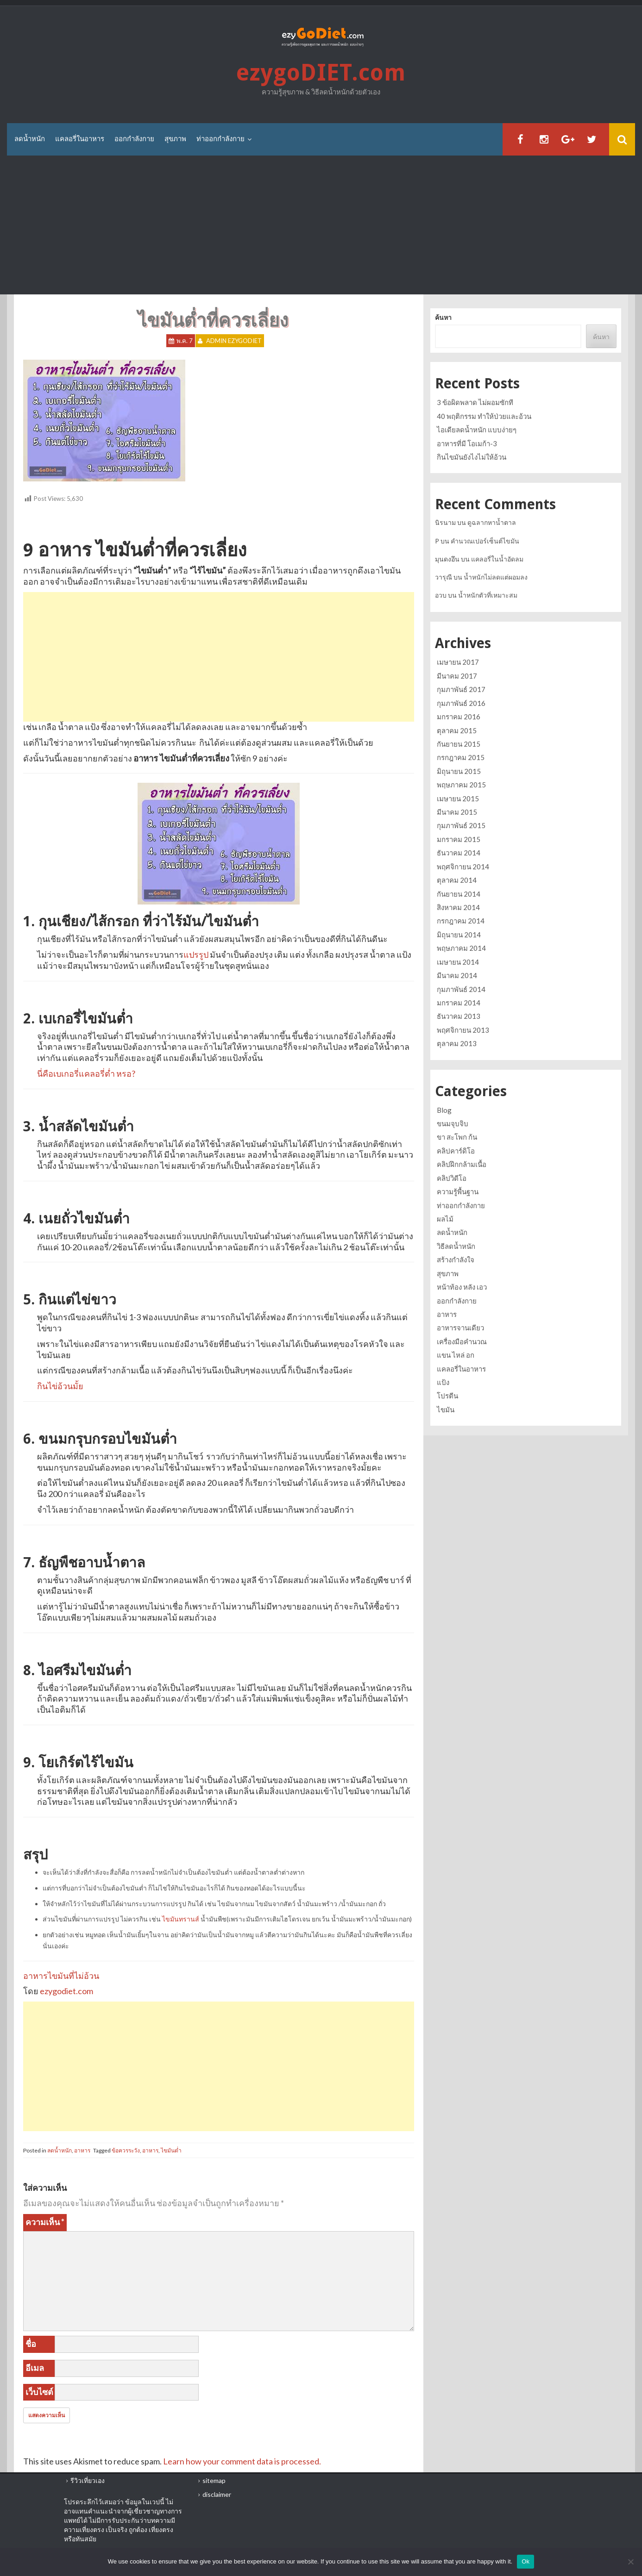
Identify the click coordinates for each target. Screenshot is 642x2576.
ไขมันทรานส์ (180, 1919)
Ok (525, 2561)
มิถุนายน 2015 (459, 771)
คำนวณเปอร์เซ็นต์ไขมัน (485, 541)
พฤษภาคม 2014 (461, 948)
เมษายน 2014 (458, 962)
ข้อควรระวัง (126, 2150)
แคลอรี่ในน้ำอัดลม (497, 559)
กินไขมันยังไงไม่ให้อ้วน (471, 457)
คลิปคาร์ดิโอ (456, 1151)
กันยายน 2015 (458, 744)
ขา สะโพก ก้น (457, 1137)
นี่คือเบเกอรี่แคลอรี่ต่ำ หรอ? (86, 1073)
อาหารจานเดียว (460, 1327)
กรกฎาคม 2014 (461, 921)
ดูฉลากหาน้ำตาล (491, 522)
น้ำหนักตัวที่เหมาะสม (487, 595)
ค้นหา (443, 317)
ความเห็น (44, 2222)
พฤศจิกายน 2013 (463, 1030)
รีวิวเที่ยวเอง (87, 2480)
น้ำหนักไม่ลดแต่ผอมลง (496, 577)
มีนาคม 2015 (457, 812)
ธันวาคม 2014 (458, 852)
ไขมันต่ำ (171, 2150)
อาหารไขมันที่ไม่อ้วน (61, 1976)
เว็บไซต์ (39, 2392)
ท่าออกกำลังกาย (220, 139)
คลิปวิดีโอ (451, 1178)
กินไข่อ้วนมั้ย (60, 1386)
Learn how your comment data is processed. (242, 2461)
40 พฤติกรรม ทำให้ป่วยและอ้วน (484, 416)
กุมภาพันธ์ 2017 (461, 689)
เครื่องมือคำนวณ (462, 1341)
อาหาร (82, 2150)
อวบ (441, 595)
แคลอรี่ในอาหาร (79, 139)
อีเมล (34, 2368)
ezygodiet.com (66, 1991)
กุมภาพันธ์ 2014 (461, 989)
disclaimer (216, 2494)
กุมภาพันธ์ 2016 (461, 703)
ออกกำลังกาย (134, 139)
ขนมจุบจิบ (452, 1123)
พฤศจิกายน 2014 (463, 866)
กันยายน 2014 (458, 894)
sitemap (214, 2480)
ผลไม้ (445, 1219)
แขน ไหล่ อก (455, 1355)
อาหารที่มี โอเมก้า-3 (467, 443)
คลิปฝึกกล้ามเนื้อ (461, 1164)
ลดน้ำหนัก (29, 139)
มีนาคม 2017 (457, 676)
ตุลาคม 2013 (457, 1043)
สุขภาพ (175, 139)
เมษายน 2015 (458, 798)
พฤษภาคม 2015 (461, 784)
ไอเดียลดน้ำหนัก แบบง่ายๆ (476, 429)
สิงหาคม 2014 (458, 907)
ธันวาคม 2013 (458, 1016)
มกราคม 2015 (458, 839)
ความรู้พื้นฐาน (457, 1191)
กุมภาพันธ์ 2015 (461, 825)
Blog (444, 1110)
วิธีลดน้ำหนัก (456, 1246)
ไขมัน (445, 1409)
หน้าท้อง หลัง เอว (462, 1287)
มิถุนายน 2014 (459, 934)
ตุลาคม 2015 (457, 730)
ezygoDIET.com (321, 73)
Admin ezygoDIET (234, 340)
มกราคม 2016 (458, 716)
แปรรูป (195, 954)
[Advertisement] (321, 225)
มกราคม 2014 (458, 1002)
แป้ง (443, 1382)
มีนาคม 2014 (457, 975)
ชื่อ (30, 2344)
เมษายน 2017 (458, 662)
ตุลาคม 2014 (457, 880)
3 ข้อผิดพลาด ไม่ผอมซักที (475, 402)
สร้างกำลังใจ (455, 1259)
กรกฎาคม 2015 (461, 757)
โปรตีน (447, 1395)
